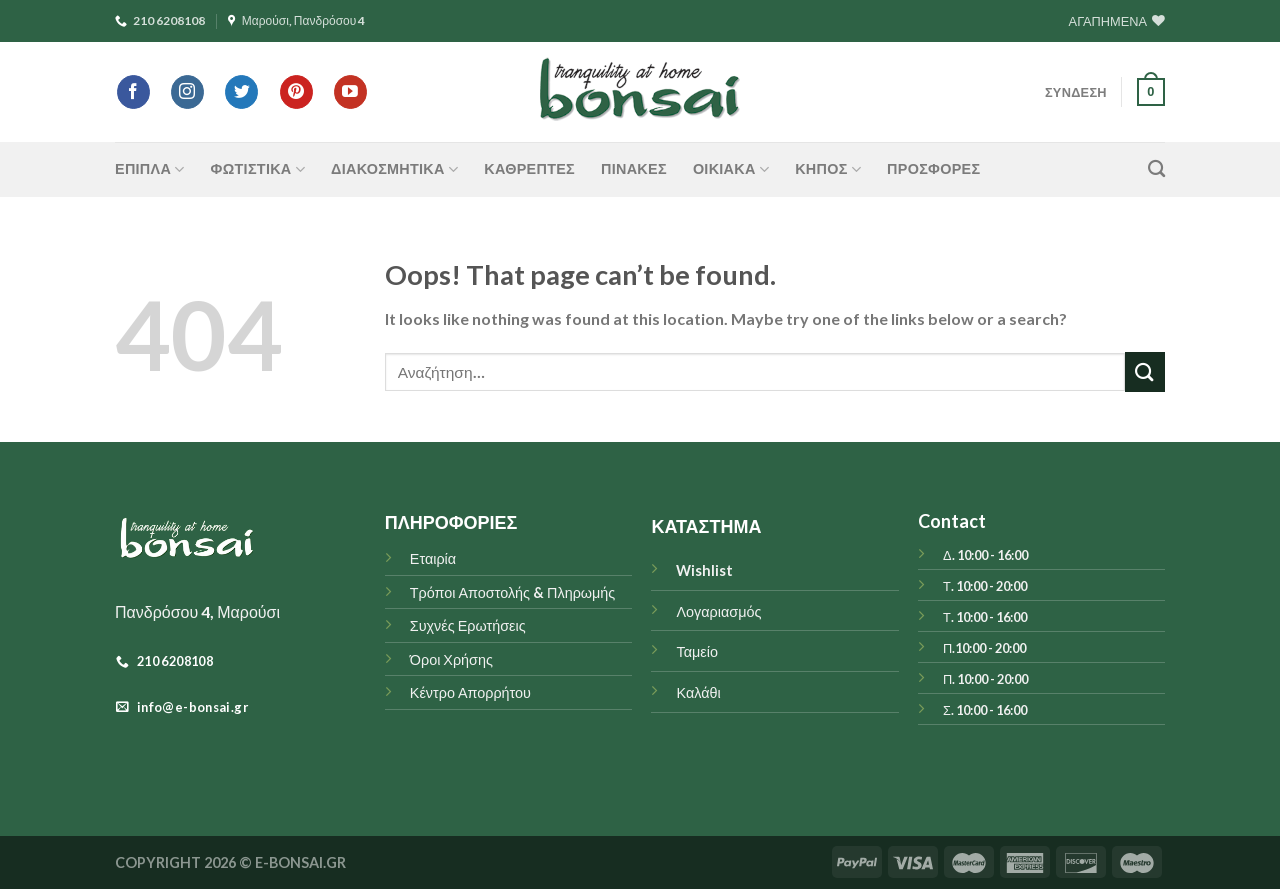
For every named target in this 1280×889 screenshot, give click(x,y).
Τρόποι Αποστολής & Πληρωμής (513, 592)
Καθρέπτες (529, 168)
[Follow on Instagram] (187, 92)
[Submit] (1145, 371)
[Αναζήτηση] (1156, 169)
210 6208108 (160, 20)
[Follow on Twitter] (241, 92)
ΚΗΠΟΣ (828, 169)
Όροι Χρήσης (451, 659)
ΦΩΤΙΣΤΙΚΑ (258, 169)
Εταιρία (433, 558)
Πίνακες (634, 168)
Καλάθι (698, 692)
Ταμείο (696, 651)
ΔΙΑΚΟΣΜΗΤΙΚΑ (394, 169)
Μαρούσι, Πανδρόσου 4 (297, 20)
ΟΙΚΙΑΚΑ (731, 169)
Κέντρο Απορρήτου (470, 692)
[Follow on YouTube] (350, 92)
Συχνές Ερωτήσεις (468, 625)
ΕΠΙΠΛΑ (150, 169)
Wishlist (704, 570)
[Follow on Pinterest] (296, 92)
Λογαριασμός (718, 611)
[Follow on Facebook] (133, 92)
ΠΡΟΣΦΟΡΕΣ (933, 168)
